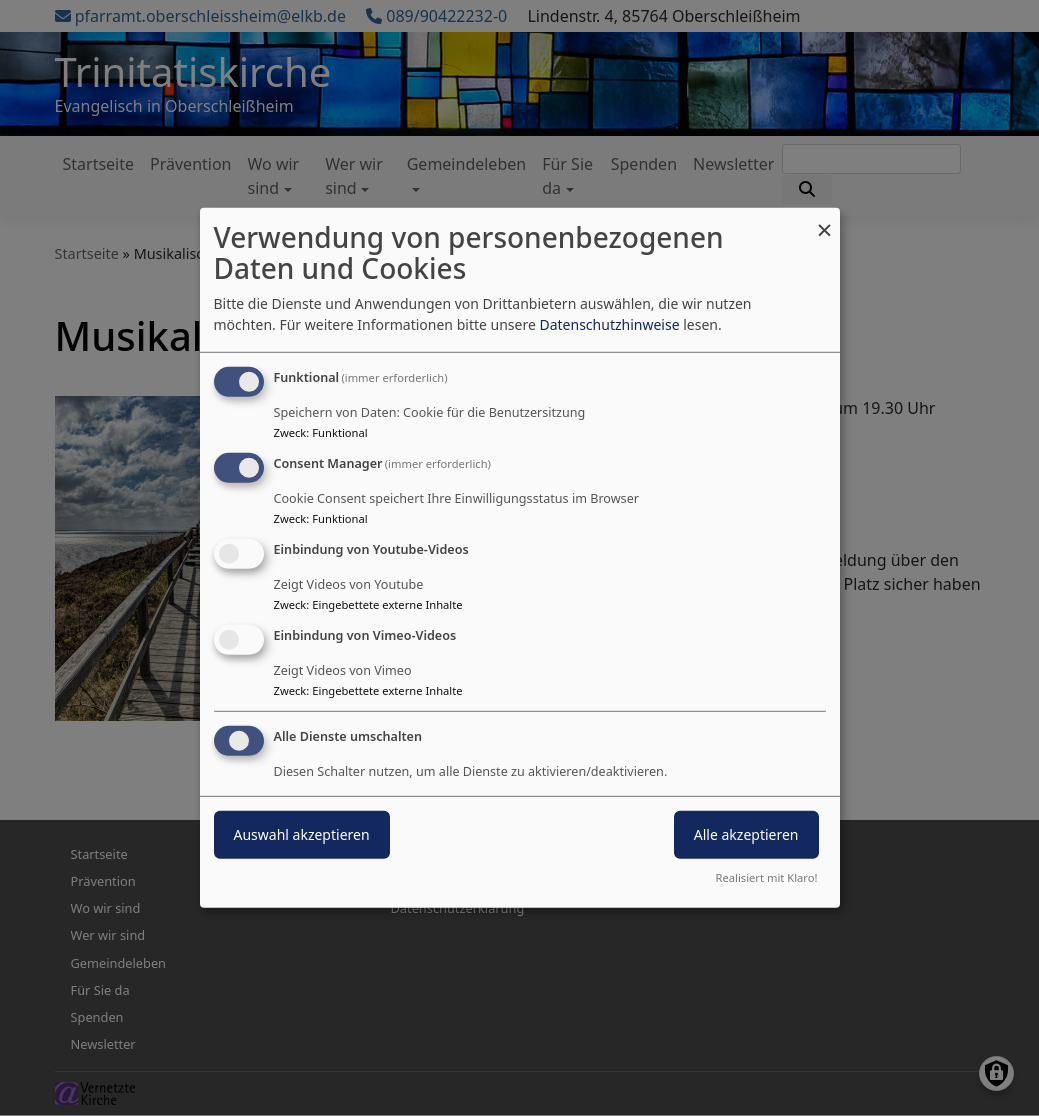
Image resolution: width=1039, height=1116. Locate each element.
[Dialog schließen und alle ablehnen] (825, 220)
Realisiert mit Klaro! (767, 877)
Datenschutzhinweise (609, 324)
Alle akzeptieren (746, 833)
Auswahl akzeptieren (302, 833)
